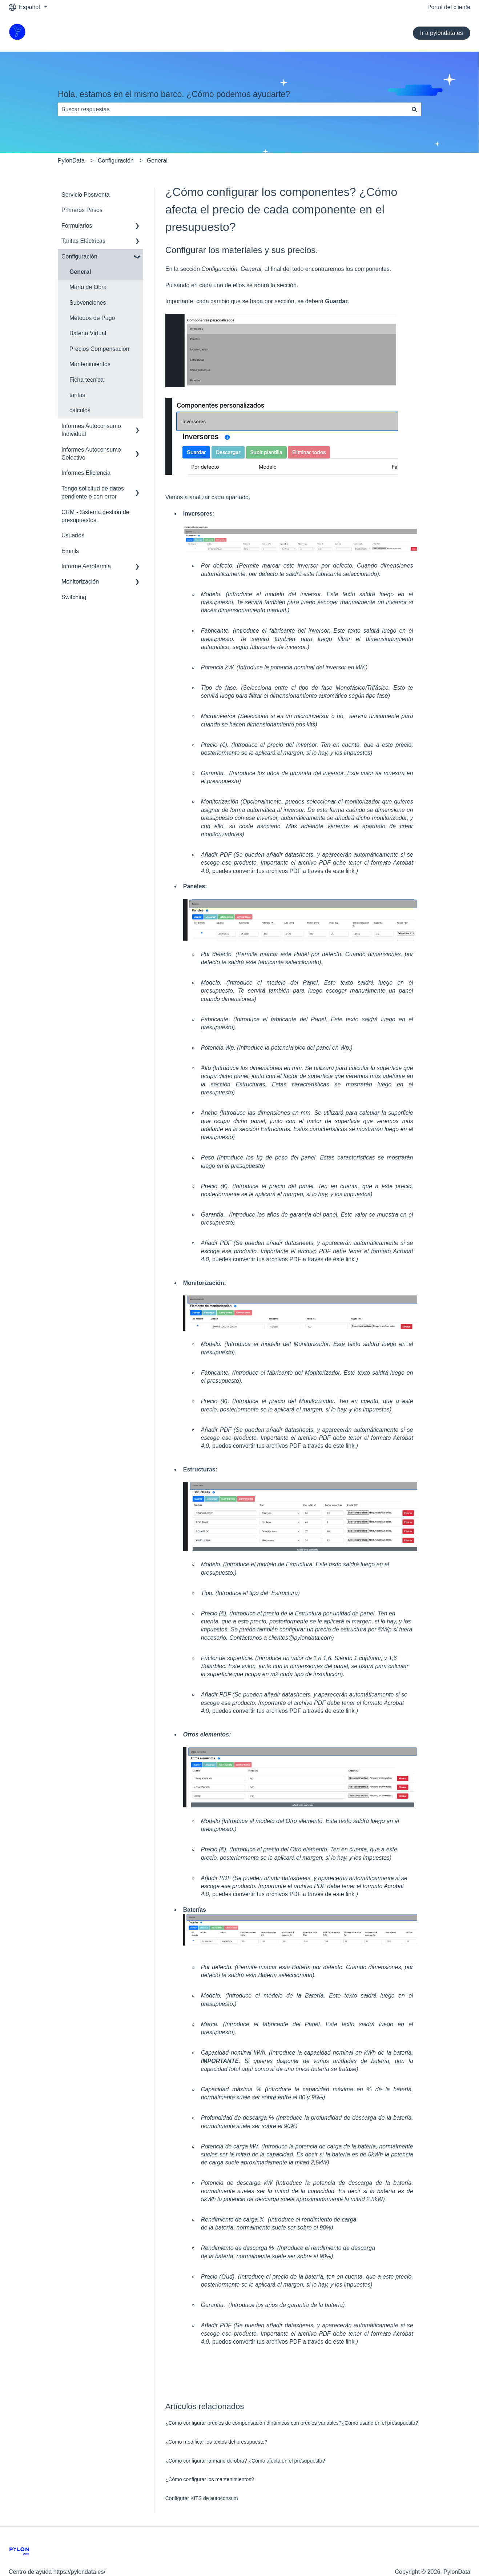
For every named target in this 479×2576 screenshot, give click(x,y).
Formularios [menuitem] (76, 226)
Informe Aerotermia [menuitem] (86, 566)
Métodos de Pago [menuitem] (92, 318)
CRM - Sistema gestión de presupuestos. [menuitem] (95, 516)
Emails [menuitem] (70, 551)
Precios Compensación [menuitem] (99, 349)
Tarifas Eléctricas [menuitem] (83, 241)
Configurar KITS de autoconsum (201, 2498)
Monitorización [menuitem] (80, 581)
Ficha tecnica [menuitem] (86, 380)
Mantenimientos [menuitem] (89, 364)
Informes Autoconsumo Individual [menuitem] (91, 430)
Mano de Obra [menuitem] (87, 287)
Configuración (116, 160)
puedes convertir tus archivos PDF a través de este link (283, 871)
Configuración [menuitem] (79, 256)
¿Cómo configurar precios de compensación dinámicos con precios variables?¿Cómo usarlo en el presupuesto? (291, 2423)
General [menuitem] (80, 272)
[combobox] (232, 109)
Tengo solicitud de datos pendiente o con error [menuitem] (92, 492)
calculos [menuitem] (79, 410)
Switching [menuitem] (73, 597)
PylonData (71, 160)
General (157, 160)
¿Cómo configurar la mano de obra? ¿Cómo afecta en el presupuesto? (245, 2461)
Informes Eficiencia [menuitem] (85, 473)
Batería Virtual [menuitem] (87, 333)
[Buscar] (414, 109)
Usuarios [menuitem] (72, 535)
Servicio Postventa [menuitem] (85, 195)
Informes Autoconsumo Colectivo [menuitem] (91, 453)
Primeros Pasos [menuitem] (81, 210)
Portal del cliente (448, 7)
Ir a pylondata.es (441, 33)
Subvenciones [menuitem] (87, 303)
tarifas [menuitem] (77, 395)
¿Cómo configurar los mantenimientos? (209, 2479)
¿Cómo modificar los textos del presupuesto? (216, 2442)
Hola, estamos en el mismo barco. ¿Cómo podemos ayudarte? (174, 94)
